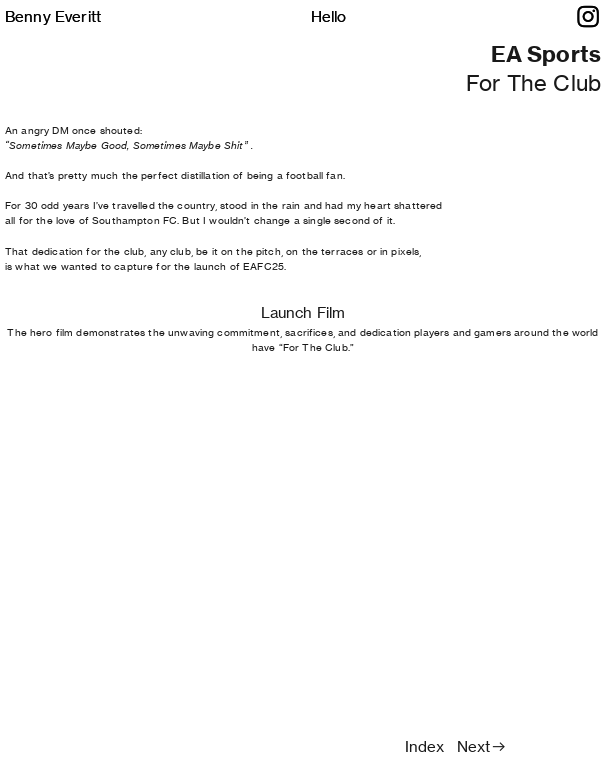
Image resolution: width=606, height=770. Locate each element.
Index (425, 746)
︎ (588, 17)
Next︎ (482, 746)
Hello (329, 16)
